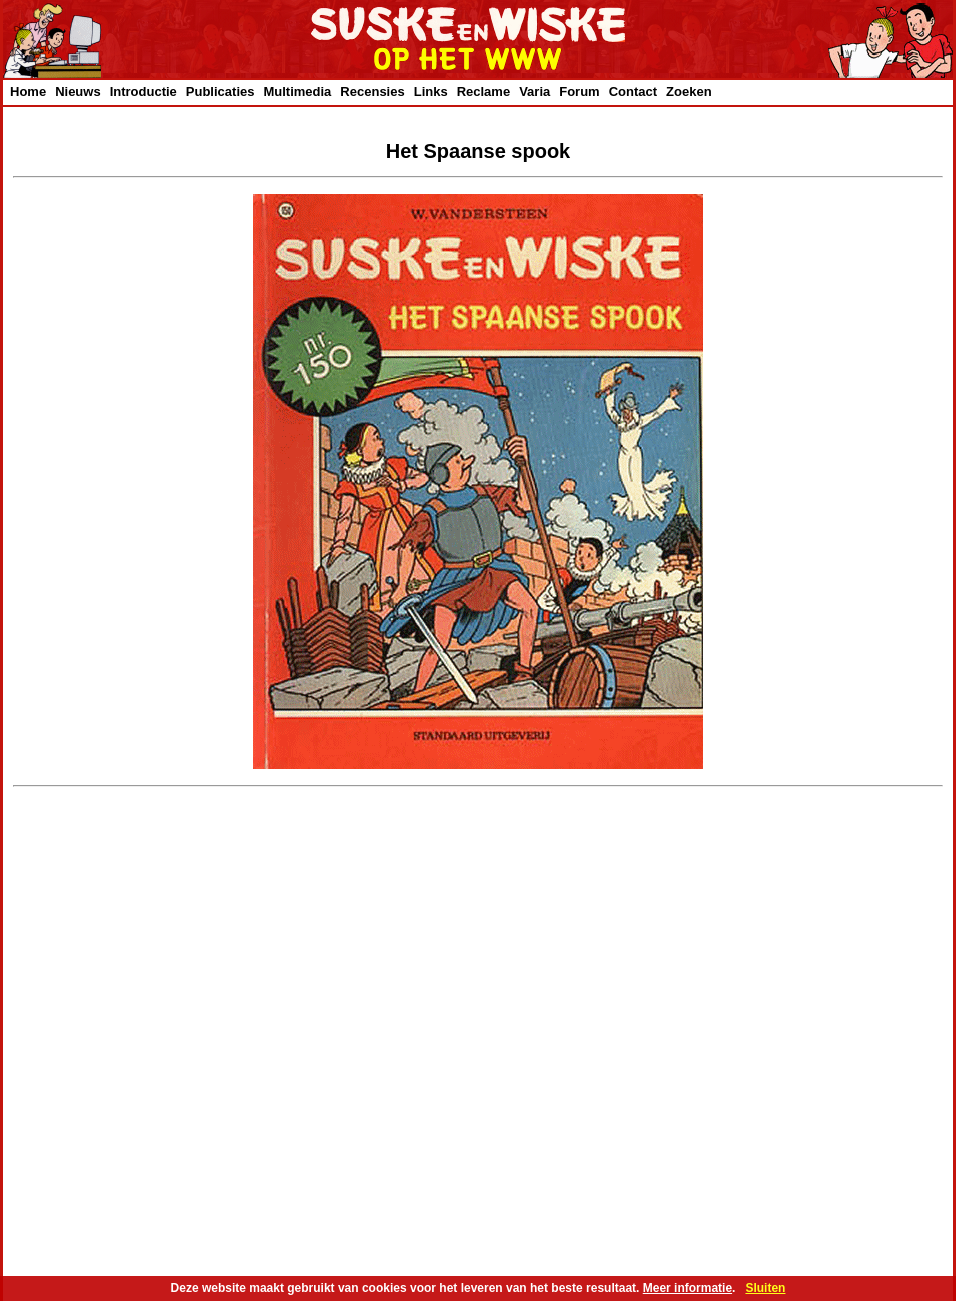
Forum (579, 91)
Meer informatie (687, 1288)
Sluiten (765, 1288)
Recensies (372, 91)
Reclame (483, 91)
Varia (534, 91)
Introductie (143, 91)
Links (431, 91)
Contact (633, 91)
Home (28, 91)
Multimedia (297, 91)
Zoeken (689, 91)
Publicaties (220, 91)
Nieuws (78, 91)
